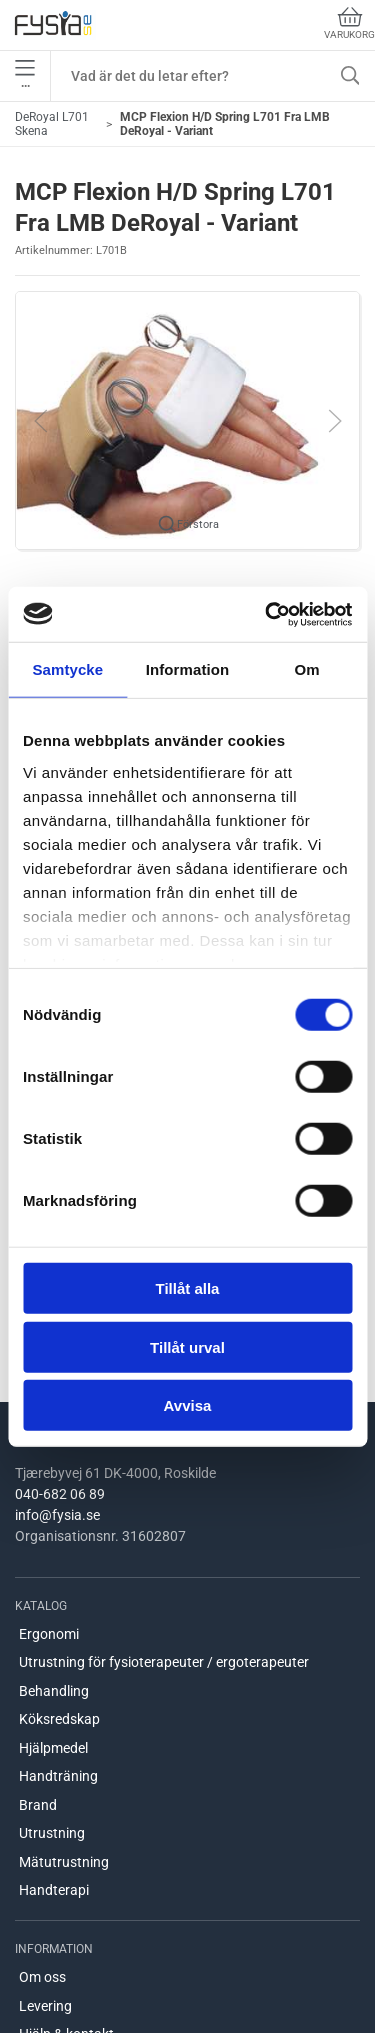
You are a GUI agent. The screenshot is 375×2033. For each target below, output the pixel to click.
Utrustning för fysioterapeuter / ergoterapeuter (164, 1662)
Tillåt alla (188, 1288)
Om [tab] (307, 669)
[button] (187, 420)
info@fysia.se (57, 1515)
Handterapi (54, 1890)
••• (25, 76)
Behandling (54, 1691)
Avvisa (188, 1405)
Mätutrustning (64, 1862)
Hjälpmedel (53, 1748)
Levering (45, 2006)
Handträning (58, 1776)
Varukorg (349, 23)
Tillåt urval (187, 1346)
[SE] (53, 25)
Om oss (42, 1977)
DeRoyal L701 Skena (52, 124)
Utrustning (52, 1833)
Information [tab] (188, 669)
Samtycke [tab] (67, 669)
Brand (38, 1805)
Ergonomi (49, 1634)
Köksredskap (59, 1719)
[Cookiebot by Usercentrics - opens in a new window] (267, 614)
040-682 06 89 (60, 1494)
